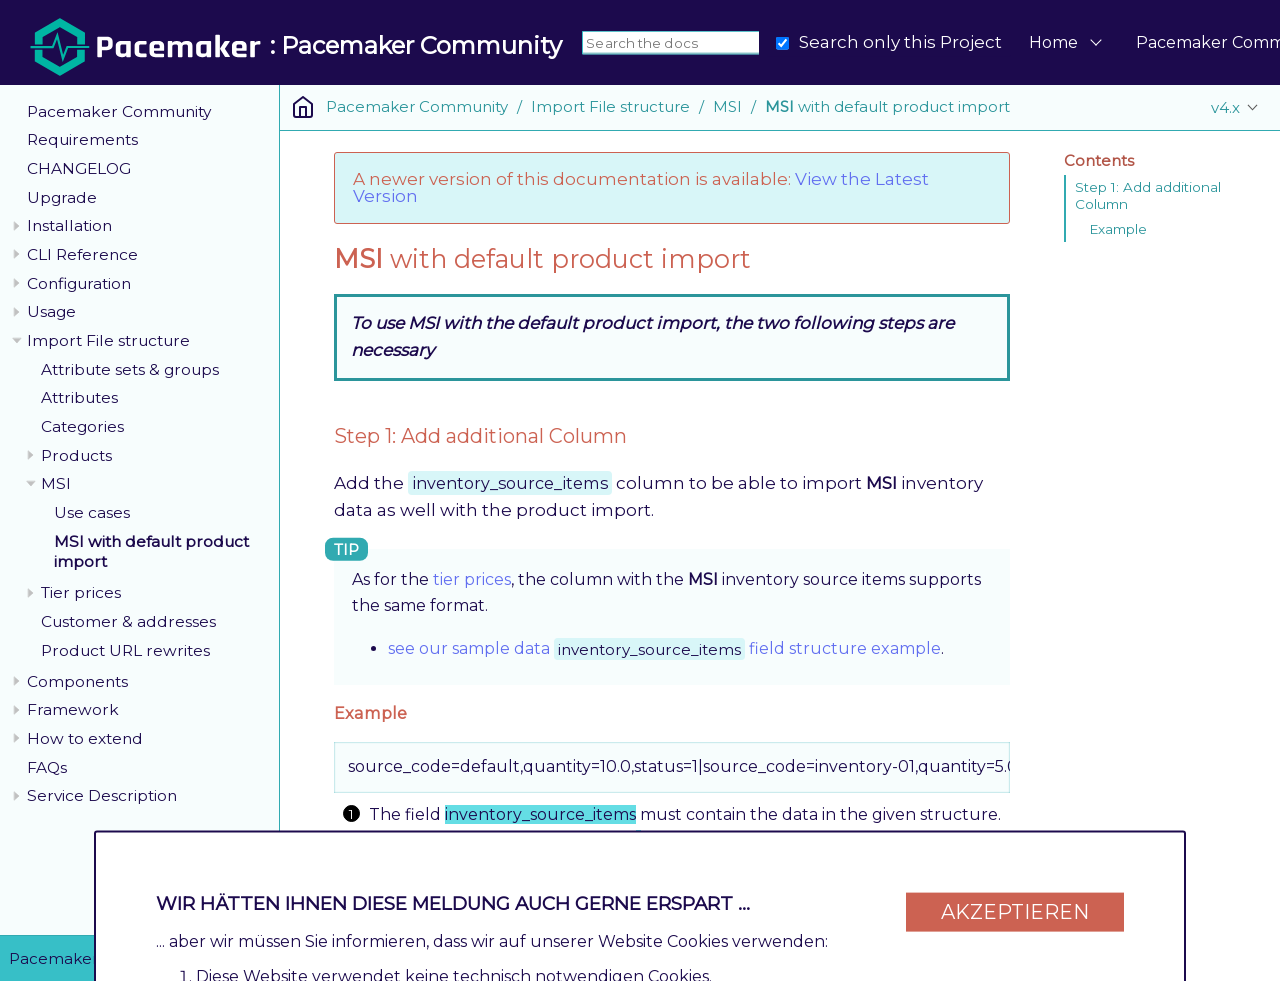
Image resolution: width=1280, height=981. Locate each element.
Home (1053, 42)
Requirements (82, 139)
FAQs (47, 767)
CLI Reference (82, 254)
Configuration (79, 283)
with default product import (887, 106)
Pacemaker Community (119, 111)
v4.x (1225, 107)
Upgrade (62, 197)
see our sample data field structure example (664, 648)
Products (76, 455)
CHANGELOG (79, 168)
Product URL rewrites (125, 650)
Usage (51, 311)
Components (77, 681)
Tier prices (81, 592)
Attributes (79, 397)
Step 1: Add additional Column (1148, 195)
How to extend (85, 738)
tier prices (472, 579)
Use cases (92, 512)
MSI (56, 483)
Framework (73, 709)
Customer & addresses (128, 621)
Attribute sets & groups (130, 369)
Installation (69, 225)
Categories (82, 426)
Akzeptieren (1015, 903)
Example (1118, 229)
